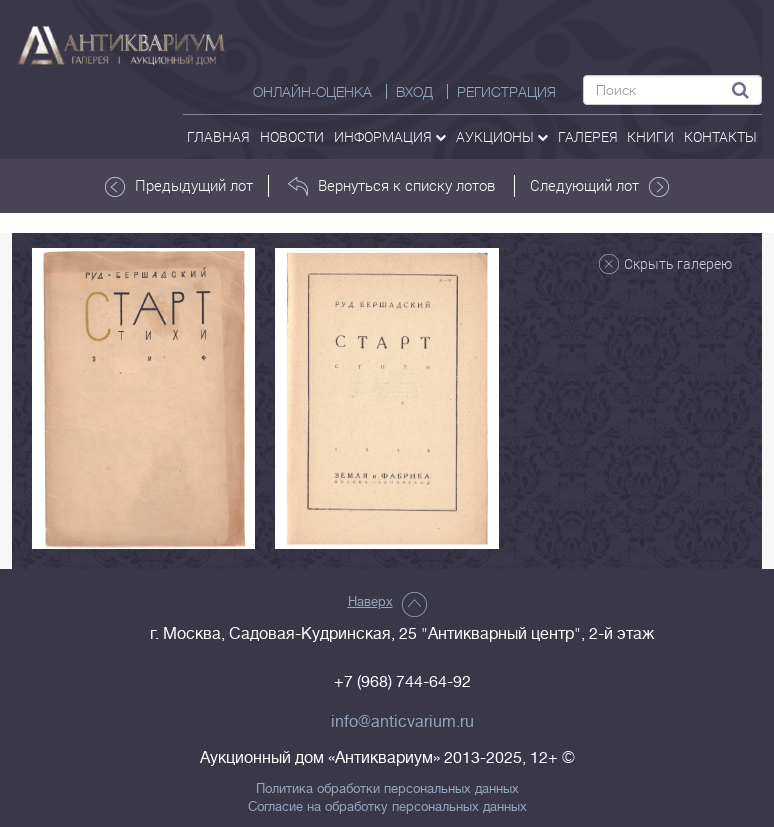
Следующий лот (599, 186)
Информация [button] (390, 136)
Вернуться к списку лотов (391, 186)
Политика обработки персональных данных (387, 789)
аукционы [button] (502, 136)
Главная (218, 136)
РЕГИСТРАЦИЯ (506, 92)
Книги (650, 136)
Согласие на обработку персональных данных (387, 807)
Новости (292, 136)
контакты (720, 136)
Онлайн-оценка (312, 92)
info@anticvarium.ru (402, 722)
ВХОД (414, 92)
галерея (588, 136)
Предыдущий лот (179, 186)
